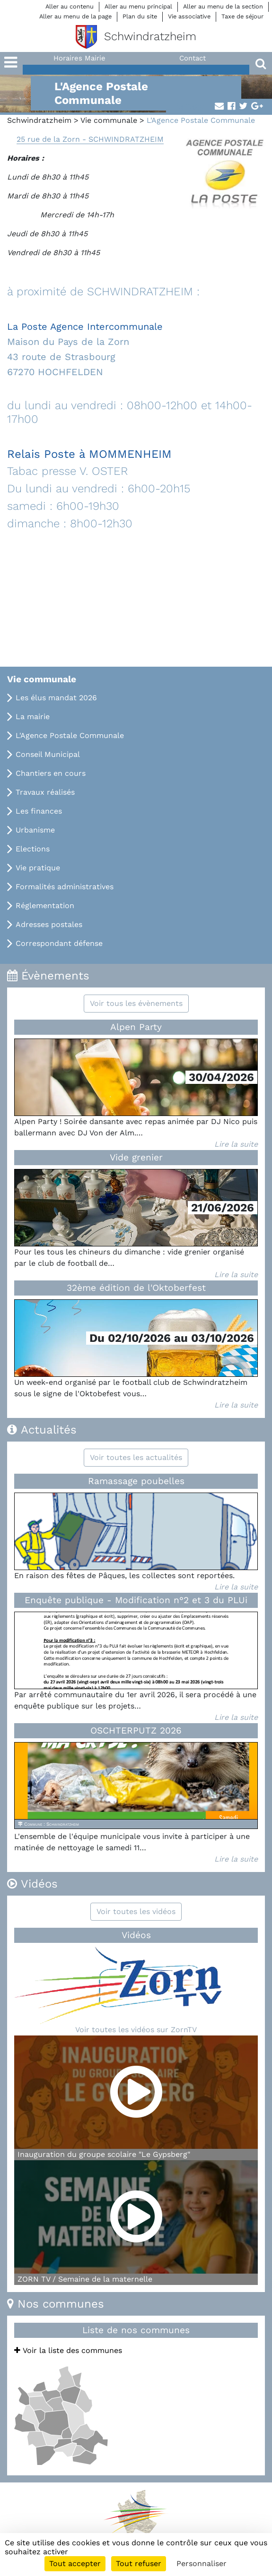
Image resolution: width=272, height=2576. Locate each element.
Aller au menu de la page (75, 16)
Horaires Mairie (79, 58)
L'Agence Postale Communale (70, 735)
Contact (192, 58)
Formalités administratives (65, 886)
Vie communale (108, 120)
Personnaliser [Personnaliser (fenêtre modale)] (201, 2563)
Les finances (39, 811)
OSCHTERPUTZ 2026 (136, 1730)
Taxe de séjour (242, 16)
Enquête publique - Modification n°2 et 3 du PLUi (136, 1600)
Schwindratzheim (39, 120)
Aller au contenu (69, 6)
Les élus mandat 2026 (56, 697)
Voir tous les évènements (136, 1003)
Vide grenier (136, 1157)
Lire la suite (236, 1144)
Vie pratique (38, 867)
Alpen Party (136, 1027)
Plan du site (140, 16)
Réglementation (45, 905)
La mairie (33, 716)
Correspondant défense (59, 943)
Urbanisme (35, 829)
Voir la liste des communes (68, 2350)
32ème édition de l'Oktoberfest (136, 1287)
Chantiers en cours (51, 773)
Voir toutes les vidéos (136, 1911)
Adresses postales (49, 924)
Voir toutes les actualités (136, 1457)
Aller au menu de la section (223, 6)
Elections (33, 848)
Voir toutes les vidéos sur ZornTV (136, 2029)
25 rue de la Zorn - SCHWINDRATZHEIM (90, 139)
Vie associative (189, 16)
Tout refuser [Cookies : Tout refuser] (138, 2563)
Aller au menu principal (138, 6)
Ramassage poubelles (136, 1481)
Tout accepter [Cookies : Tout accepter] (75, 2563)
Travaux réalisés (45, 792)
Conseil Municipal (48, 754)
